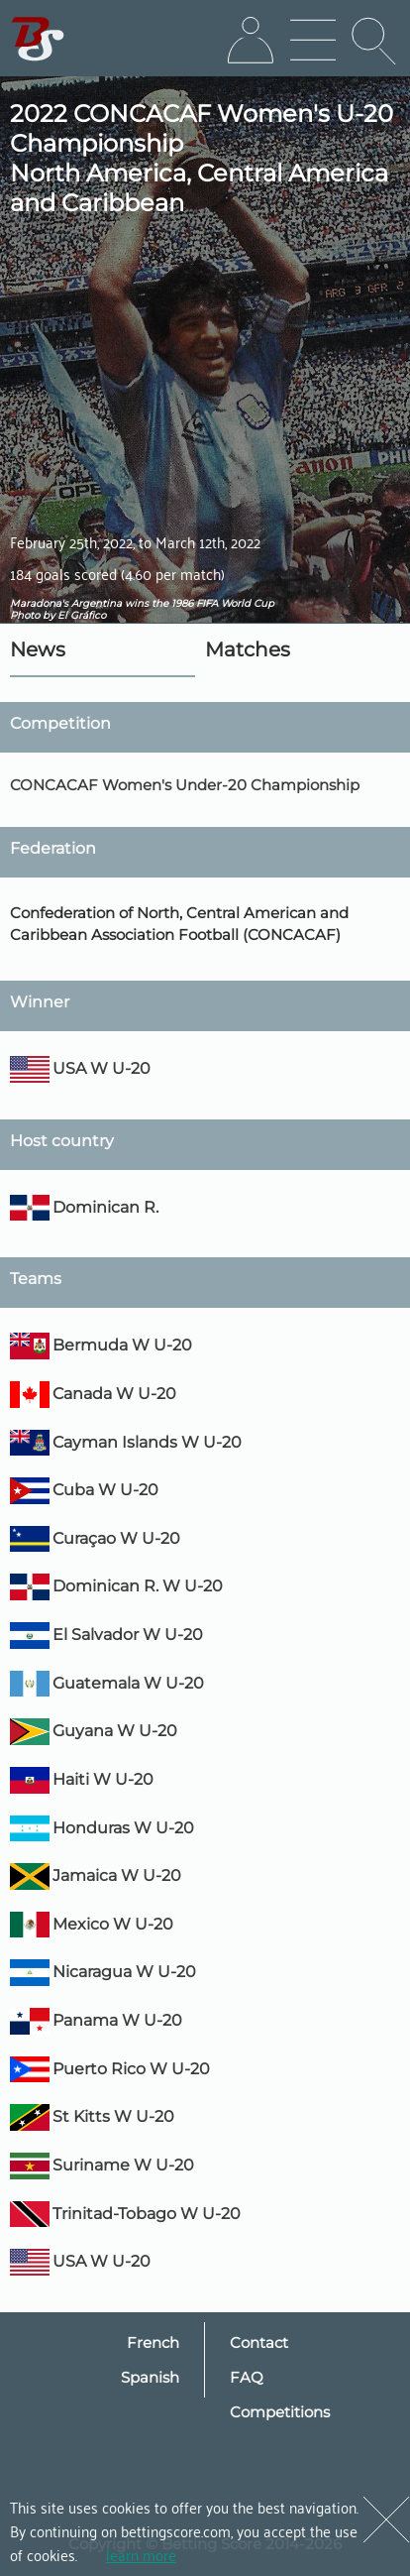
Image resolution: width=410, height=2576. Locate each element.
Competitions (280, 2411)
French (153, 2342)
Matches (247, 649)
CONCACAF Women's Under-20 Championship (184, 784)
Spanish (150, 2377)
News (37, 649)
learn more (141, 2554)
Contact (259, 2342)
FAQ (246, 2377)
